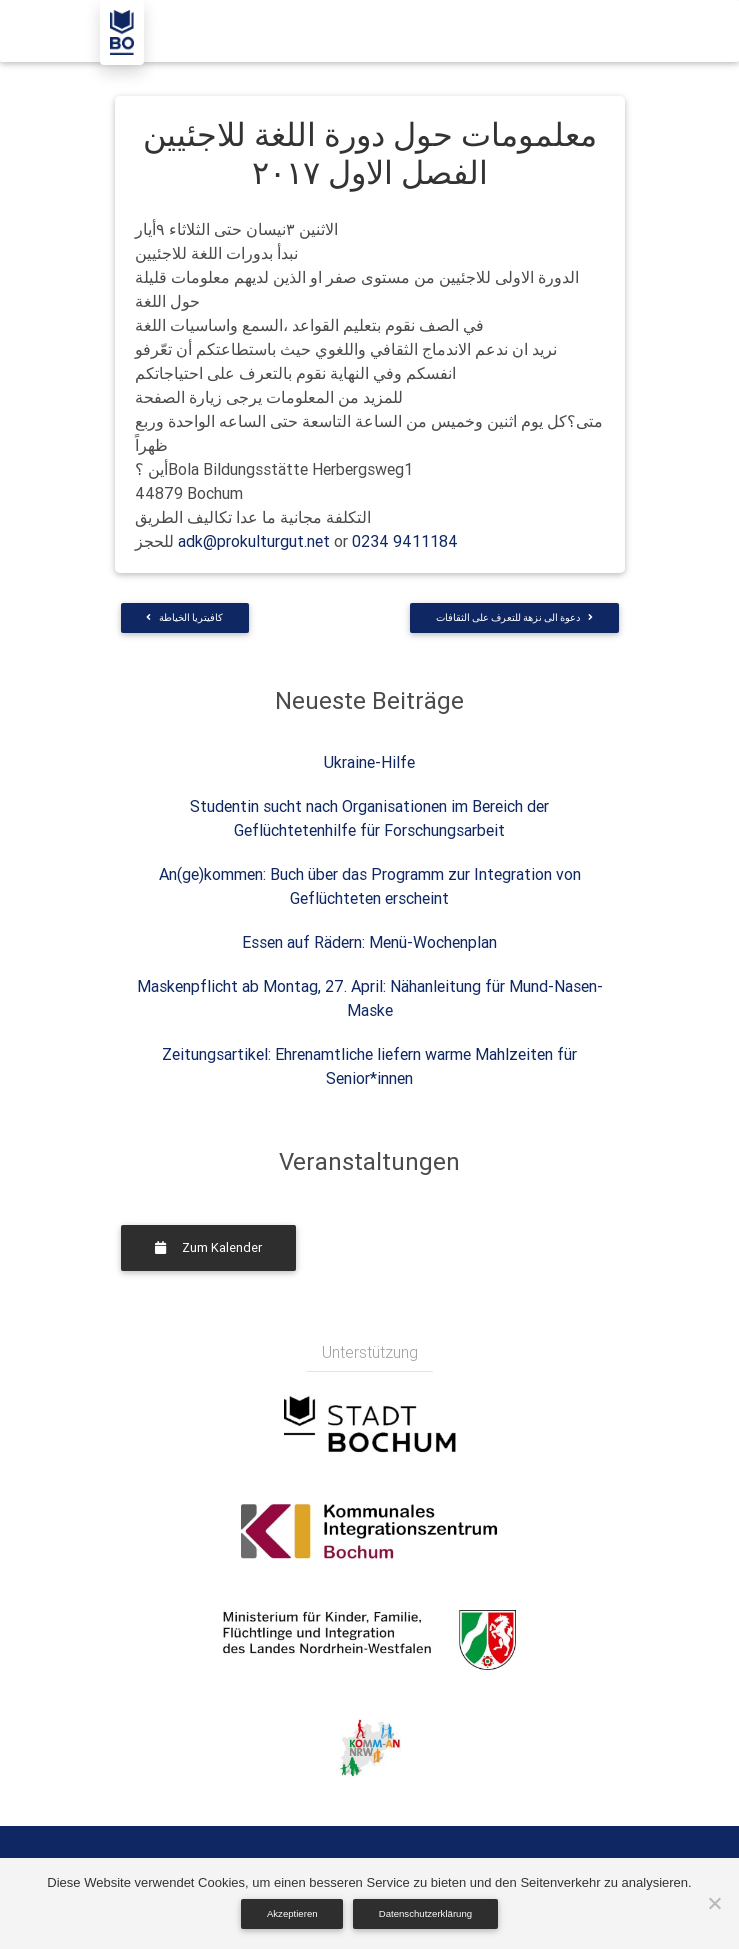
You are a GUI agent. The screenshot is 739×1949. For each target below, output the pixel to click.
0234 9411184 (405, 541)
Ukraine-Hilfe (369, 762)
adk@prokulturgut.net (254, 541)
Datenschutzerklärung (425, 1913)
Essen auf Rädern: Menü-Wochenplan (369, 942)
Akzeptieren (292, 1913)
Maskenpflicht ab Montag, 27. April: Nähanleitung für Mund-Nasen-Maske (370, 998)
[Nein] (714, 1903)
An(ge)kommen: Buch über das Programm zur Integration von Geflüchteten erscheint (370, 886)
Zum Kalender (208, 1247)
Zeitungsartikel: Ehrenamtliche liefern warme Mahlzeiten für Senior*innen (369, 1066)
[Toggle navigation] (613, 31)
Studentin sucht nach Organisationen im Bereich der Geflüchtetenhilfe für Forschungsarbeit (369, 818)
